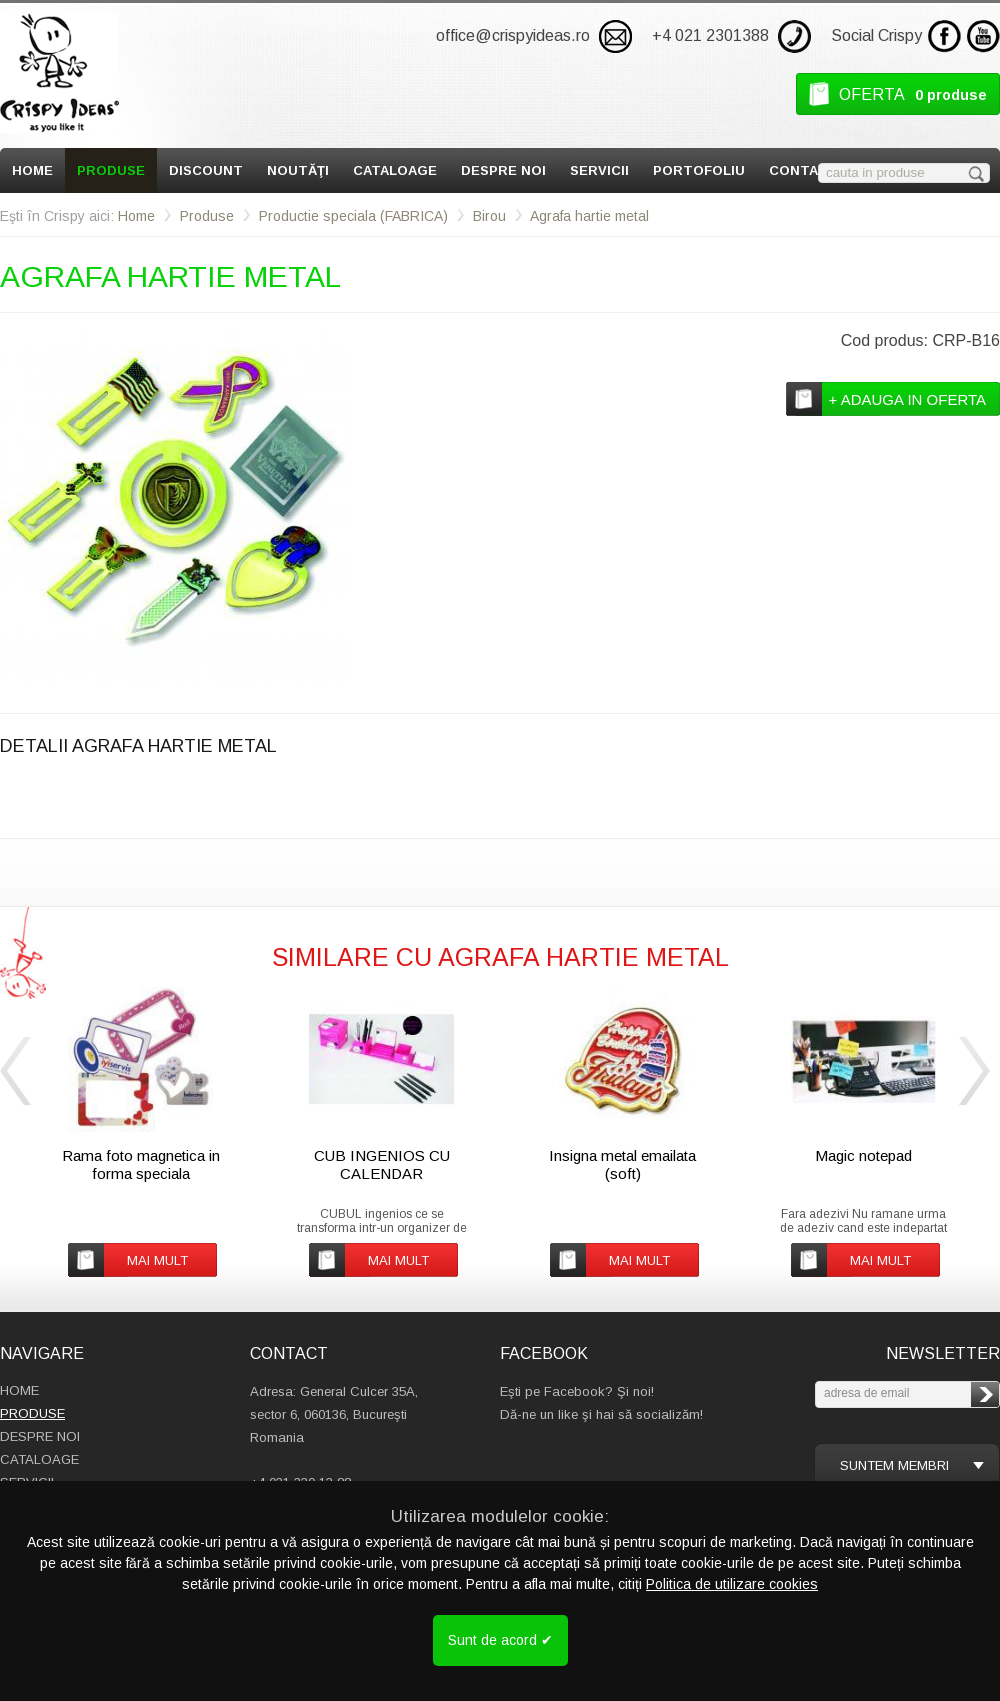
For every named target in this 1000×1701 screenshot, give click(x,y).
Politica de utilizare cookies (732, 1584)
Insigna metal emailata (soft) (622, 1164)
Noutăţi (298, 170)
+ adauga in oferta (907, 399)
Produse (111, 170)
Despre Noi (503, 170)
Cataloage (395, 170)
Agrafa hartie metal (589, 216)
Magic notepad (863, 1155)
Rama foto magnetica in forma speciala (141, 1164)
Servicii (599, 170)
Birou (489, 216)
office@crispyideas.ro (513, 35)
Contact (803, 170)
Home (32, 170)
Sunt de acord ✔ (500, 1640)
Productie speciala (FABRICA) (353, 216)
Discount (206, 170)
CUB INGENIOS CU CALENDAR (382, 1164)
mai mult (157, 1260)
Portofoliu (699, 170)
